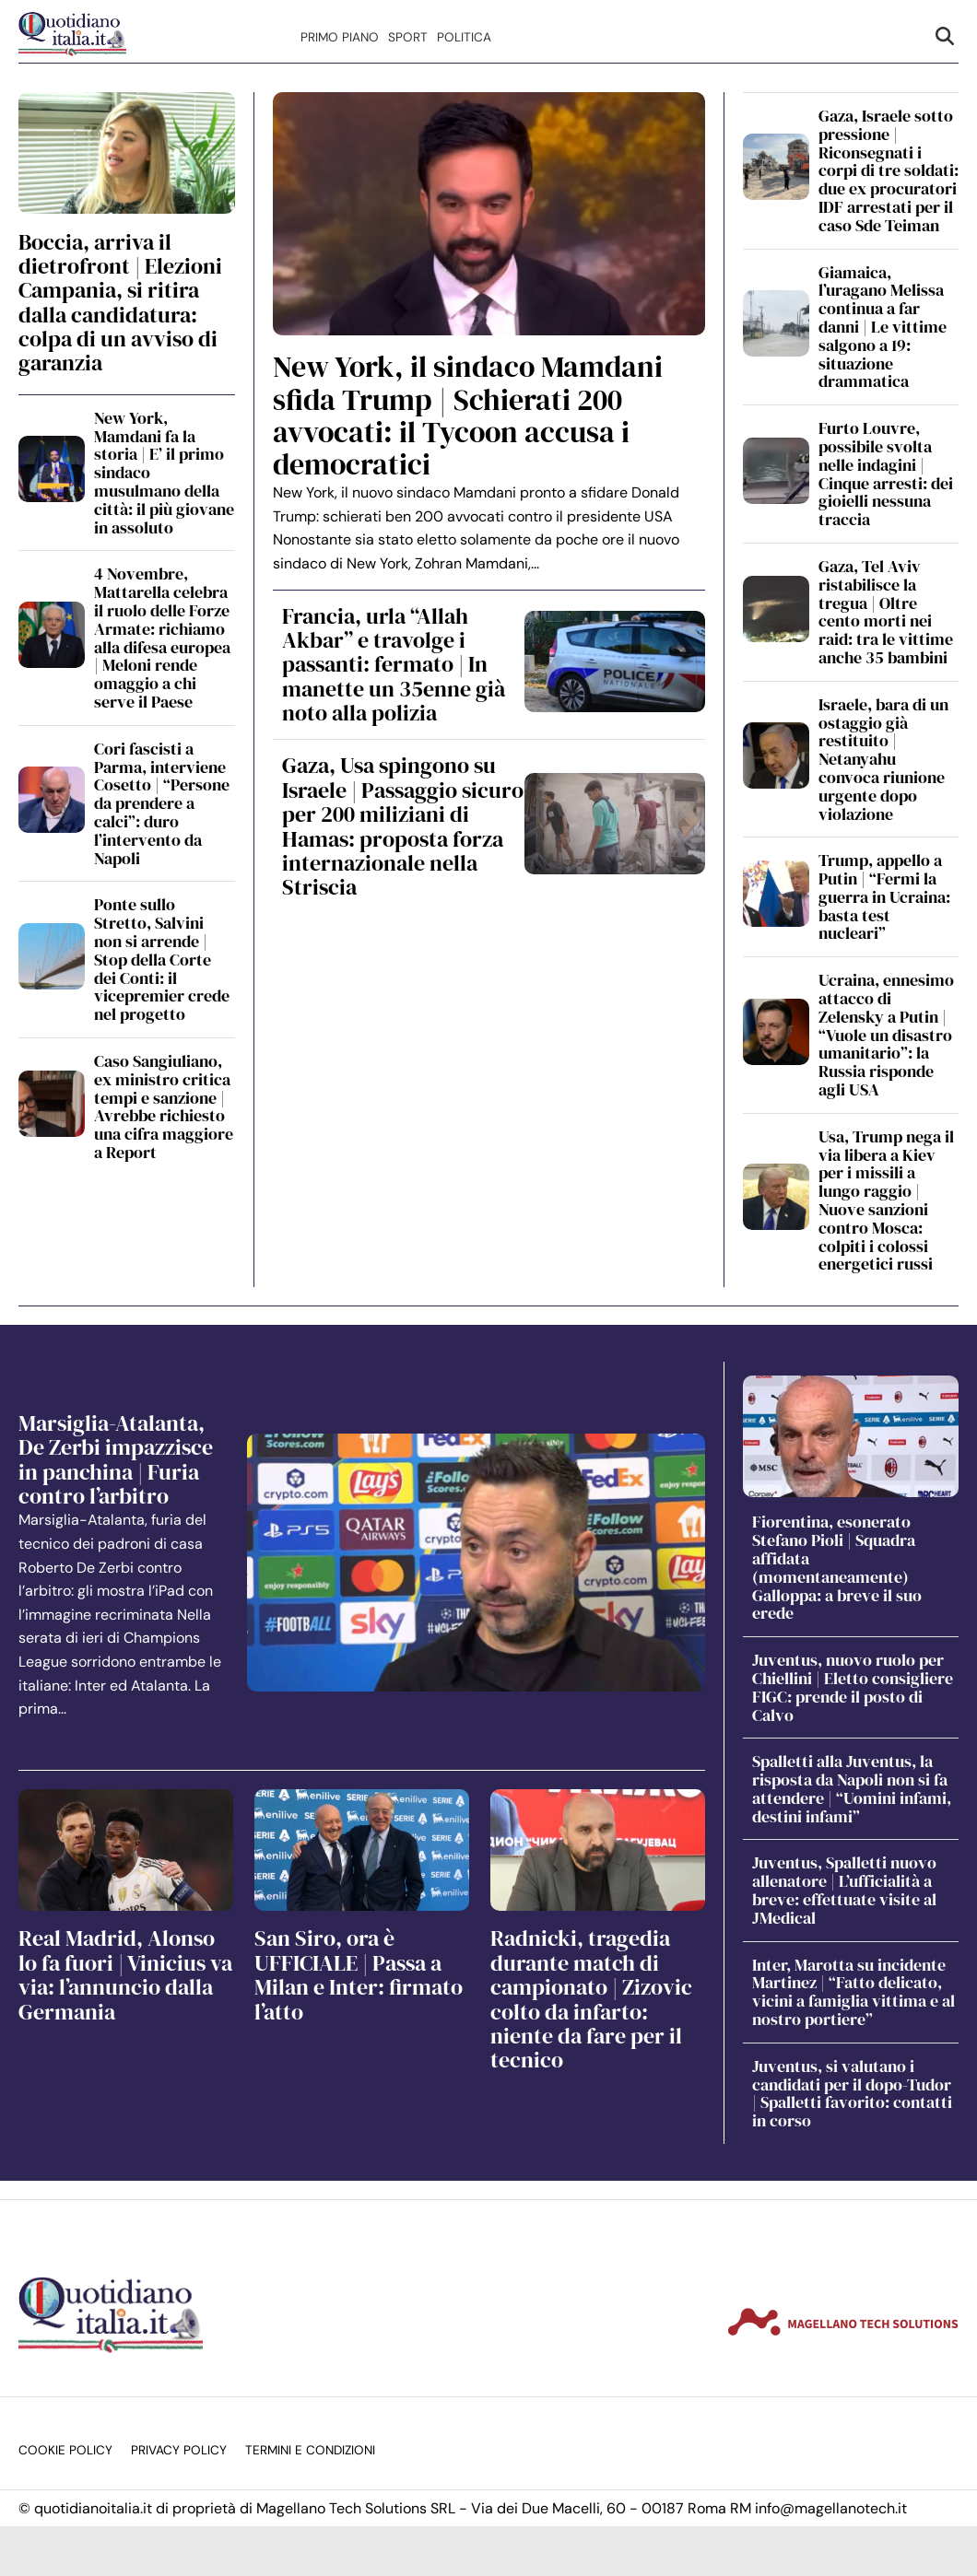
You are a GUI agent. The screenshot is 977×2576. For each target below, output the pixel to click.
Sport (408, 37)
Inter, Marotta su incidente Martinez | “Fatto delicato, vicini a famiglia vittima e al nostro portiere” (853, 1992)
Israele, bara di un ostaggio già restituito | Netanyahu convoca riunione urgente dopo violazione (883, 759)
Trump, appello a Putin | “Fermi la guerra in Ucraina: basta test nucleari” (884, 896)
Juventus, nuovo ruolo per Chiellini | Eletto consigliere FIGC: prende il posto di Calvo (852, 1687)
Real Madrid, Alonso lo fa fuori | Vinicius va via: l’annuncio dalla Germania (125, 1974)
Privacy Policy (179, 2450)
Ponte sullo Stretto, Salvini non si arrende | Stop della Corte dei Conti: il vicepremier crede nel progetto (162, 959)
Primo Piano (339, 37)
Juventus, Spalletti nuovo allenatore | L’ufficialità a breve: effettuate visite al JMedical (844, 1889)
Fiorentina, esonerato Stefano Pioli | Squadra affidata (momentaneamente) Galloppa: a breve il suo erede (837, 1567)
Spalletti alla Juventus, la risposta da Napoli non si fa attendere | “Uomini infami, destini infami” (851, 1788)
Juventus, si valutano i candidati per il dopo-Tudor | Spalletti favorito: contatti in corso (852, 2093)
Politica (464, 37)
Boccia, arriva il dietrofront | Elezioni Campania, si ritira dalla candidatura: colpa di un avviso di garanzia (120, 303)
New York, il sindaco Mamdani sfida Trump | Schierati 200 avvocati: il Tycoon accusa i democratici (468, 415)
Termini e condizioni (310, 2450)
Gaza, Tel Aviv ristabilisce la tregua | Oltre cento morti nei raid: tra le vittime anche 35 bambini (885, 612)
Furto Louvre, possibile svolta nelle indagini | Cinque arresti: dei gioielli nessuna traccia (885, 473)
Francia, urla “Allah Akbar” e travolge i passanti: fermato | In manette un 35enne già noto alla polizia (393, 665)
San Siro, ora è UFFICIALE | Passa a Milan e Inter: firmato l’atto (358, 1974)
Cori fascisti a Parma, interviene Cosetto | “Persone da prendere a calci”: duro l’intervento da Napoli (162, 803)
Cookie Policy (65, 2450)
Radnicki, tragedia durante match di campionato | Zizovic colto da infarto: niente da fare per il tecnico (591, 1999)
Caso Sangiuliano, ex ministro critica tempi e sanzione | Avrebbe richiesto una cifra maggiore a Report (163, 1106)
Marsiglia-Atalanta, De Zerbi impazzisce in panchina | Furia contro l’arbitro (115, 1459)
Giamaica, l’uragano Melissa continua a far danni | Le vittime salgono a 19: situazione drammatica (882, 327)
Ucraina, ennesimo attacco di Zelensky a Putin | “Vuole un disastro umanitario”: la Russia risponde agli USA (886, 1034)
